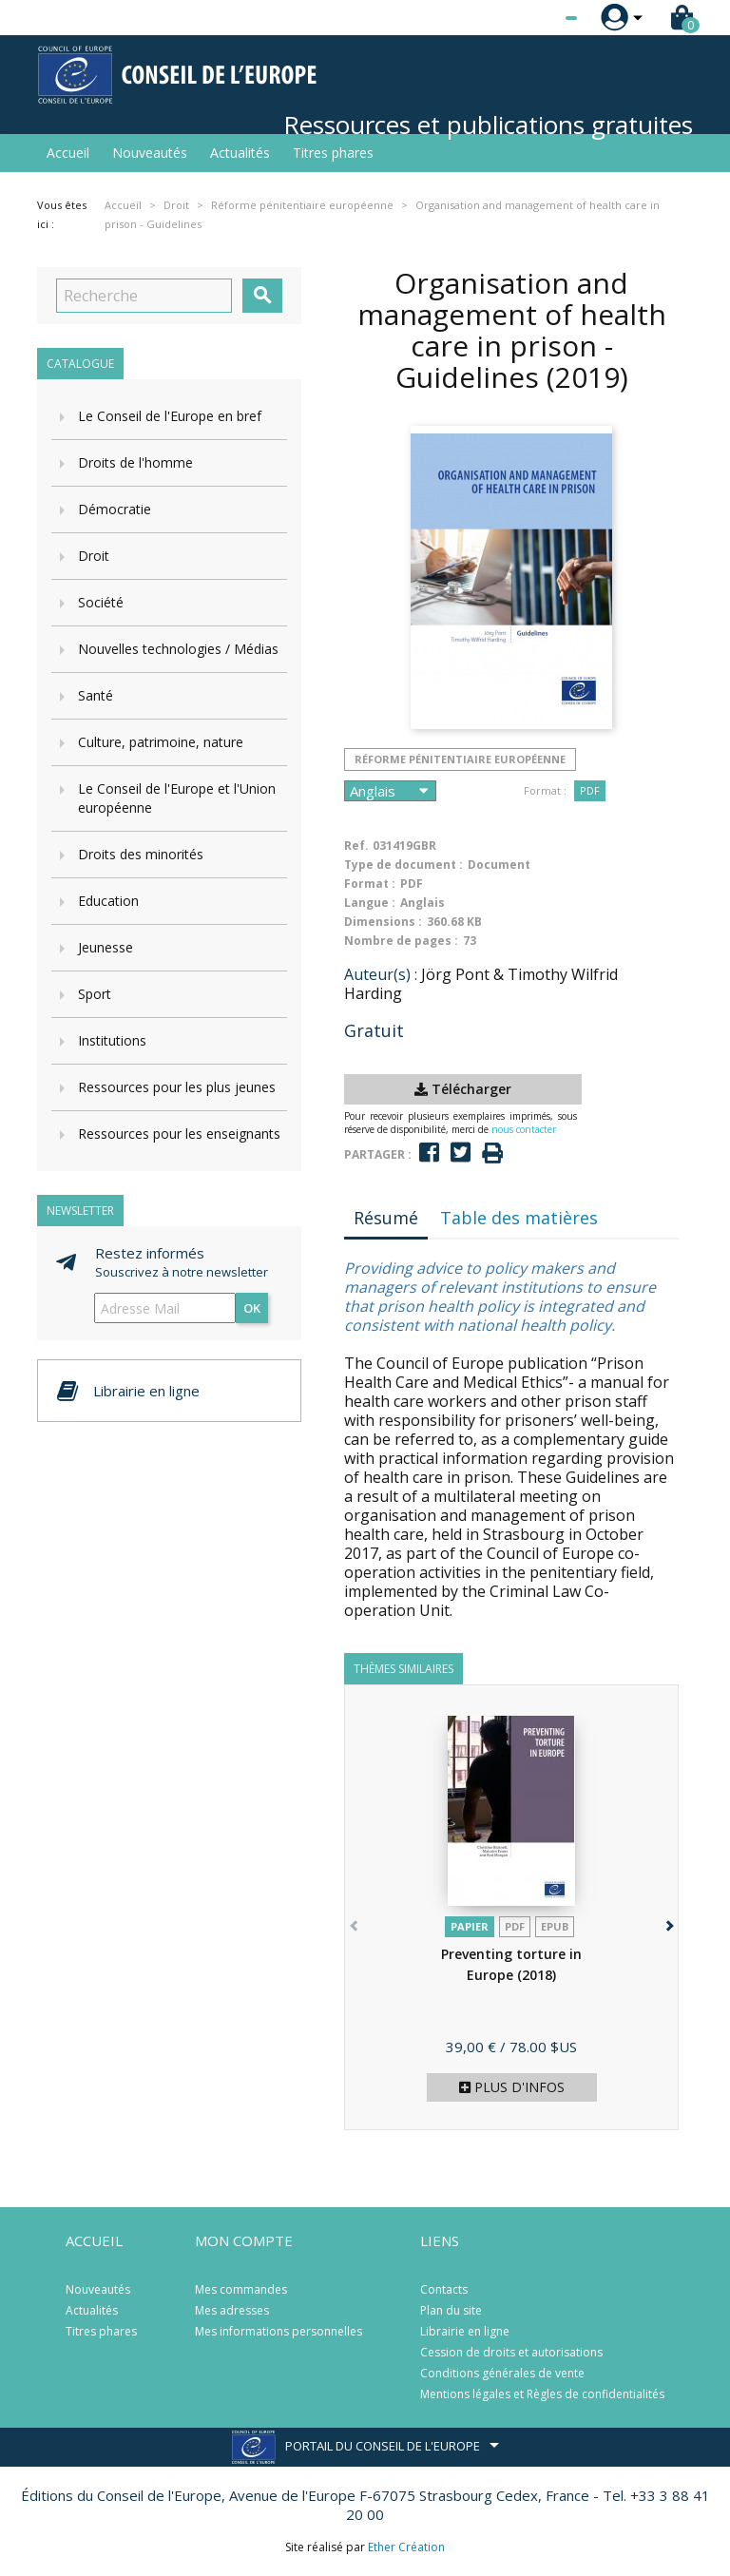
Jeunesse (105, 947)
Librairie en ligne (464, 2331)
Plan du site (451, 2310)
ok (251, 1308)
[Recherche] (144, 296)
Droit (93, 556)
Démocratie (114, 509)
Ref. (356, 845)
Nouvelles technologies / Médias (178, 649)
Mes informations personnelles (278, 2331)
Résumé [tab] (386, 1217)
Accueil (68, 153)
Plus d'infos (512, 2087)
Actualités (240, 153)
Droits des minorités (140, 854)
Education (108, 901)
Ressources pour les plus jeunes (177, 1087)
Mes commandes (241, 2289)
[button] (668, 1922)
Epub (554, 1926)
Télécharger (462, 1089)
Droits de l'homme (135, 462)
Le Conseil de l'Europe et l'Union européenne (177, 798)
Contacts (444, 2289)
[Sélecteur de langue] (532, 18)
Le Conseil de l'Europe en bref (169, 416)
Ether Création (406, 2547)
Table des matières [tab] (519, 1217)
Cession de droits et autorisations (511, 2352)
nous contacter (523, 1129)
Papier (470, 1926)
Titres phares (333, 153)
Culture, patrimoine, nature (160, 742)
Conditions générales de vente (502, 2373)
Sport (94, 994)
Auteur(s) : (380, 974)
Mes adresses (232, 2310)
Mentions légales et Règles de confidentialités (542, 2394)
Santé (95, 695)
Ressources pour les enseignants (179, 1134)
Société (101, 602)
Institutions (112, 1040)
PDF (590, 790)
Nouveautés (149, 153)
